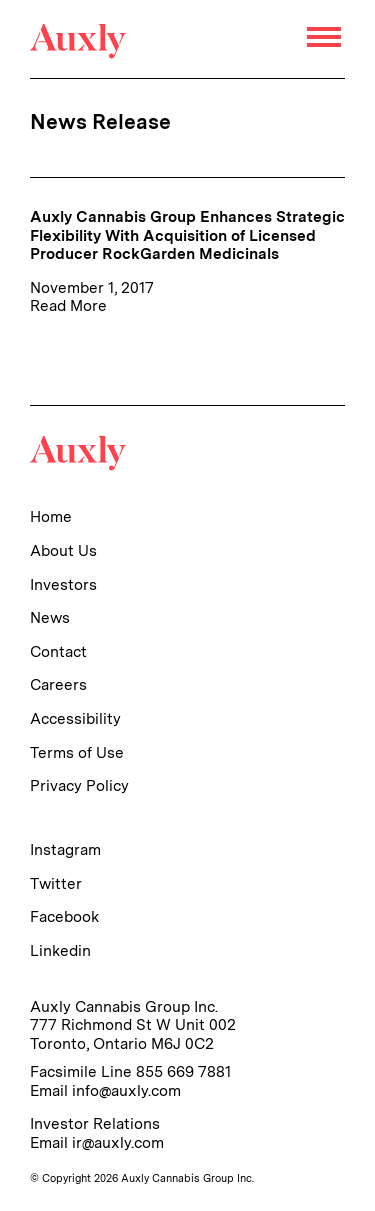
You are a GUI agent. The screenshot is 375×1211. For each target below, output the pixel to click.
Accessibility (75, 718)
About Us (63, 550)
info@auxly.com (126, 1090)
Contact (58, 651)
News (50, 617)
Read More (68, 305)
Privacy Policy (79, 785)
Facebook (64, 916)
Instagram (65, 849)
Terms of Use (77, 752)
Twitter (56, 883)
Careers (58, 684)
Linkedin (60, 950)
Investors (63, 584)
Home (51, 516)
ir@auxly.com (118, 1142)
